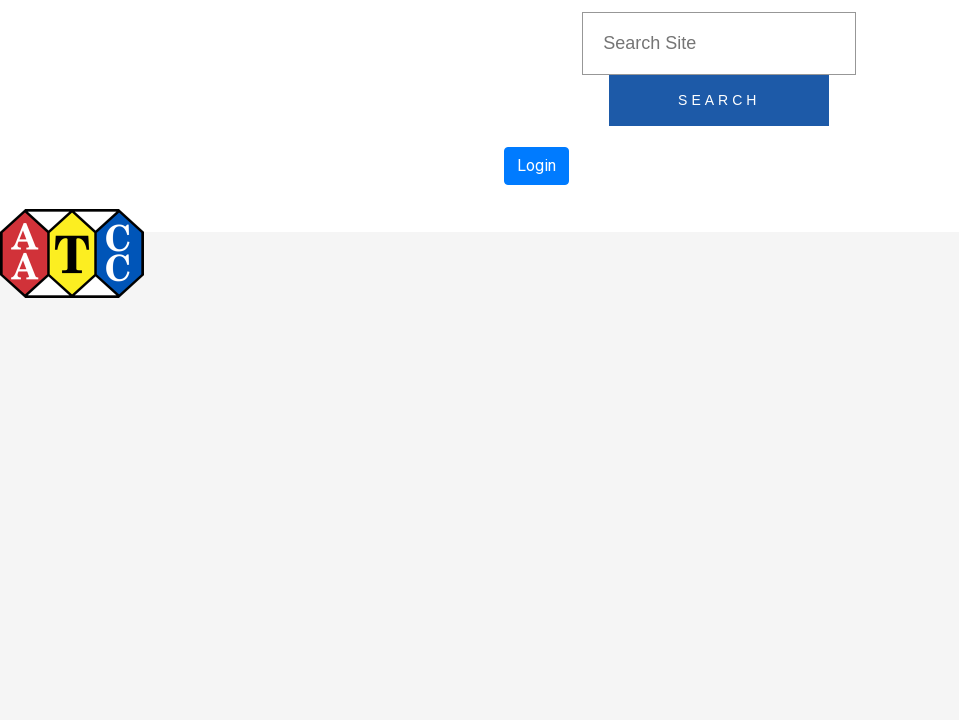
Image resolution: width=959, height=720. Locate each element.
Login (536, 165)
